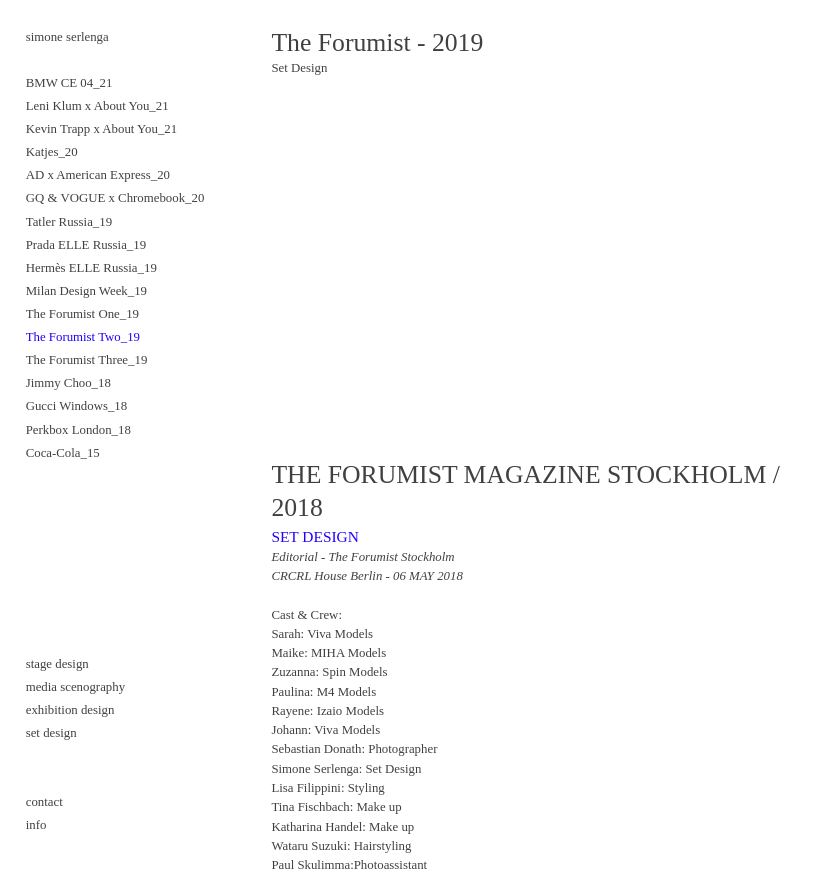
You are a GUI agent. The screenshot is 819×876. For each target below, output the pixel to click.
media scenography (75, 687)
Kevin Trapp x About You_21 (101, 129)
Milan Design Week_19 (86, 291)
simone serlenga (67, 37)
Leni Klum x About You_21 (97, 106)
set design (51, 733)
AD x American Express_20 (98, 175)
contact (46, 802)
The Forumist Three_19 (87, 360)
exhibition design (70, 710)
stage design (57, 664)
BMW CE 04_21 (69, 83)
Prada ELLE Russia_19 (86, 245)
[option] (532, 268)
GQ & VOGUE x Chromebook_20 (115, 198)
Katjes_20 (52, 152)
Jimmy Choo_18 (68, 383)
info (36, 825)
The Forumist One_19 (82, 314)
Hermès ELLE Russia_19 (91, 268)
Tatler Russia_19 (69, 222)
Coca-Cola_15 (63, 453)
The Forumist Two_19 (83, 337)
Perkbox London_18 (78, 430)
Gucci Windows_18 (77, 406)
